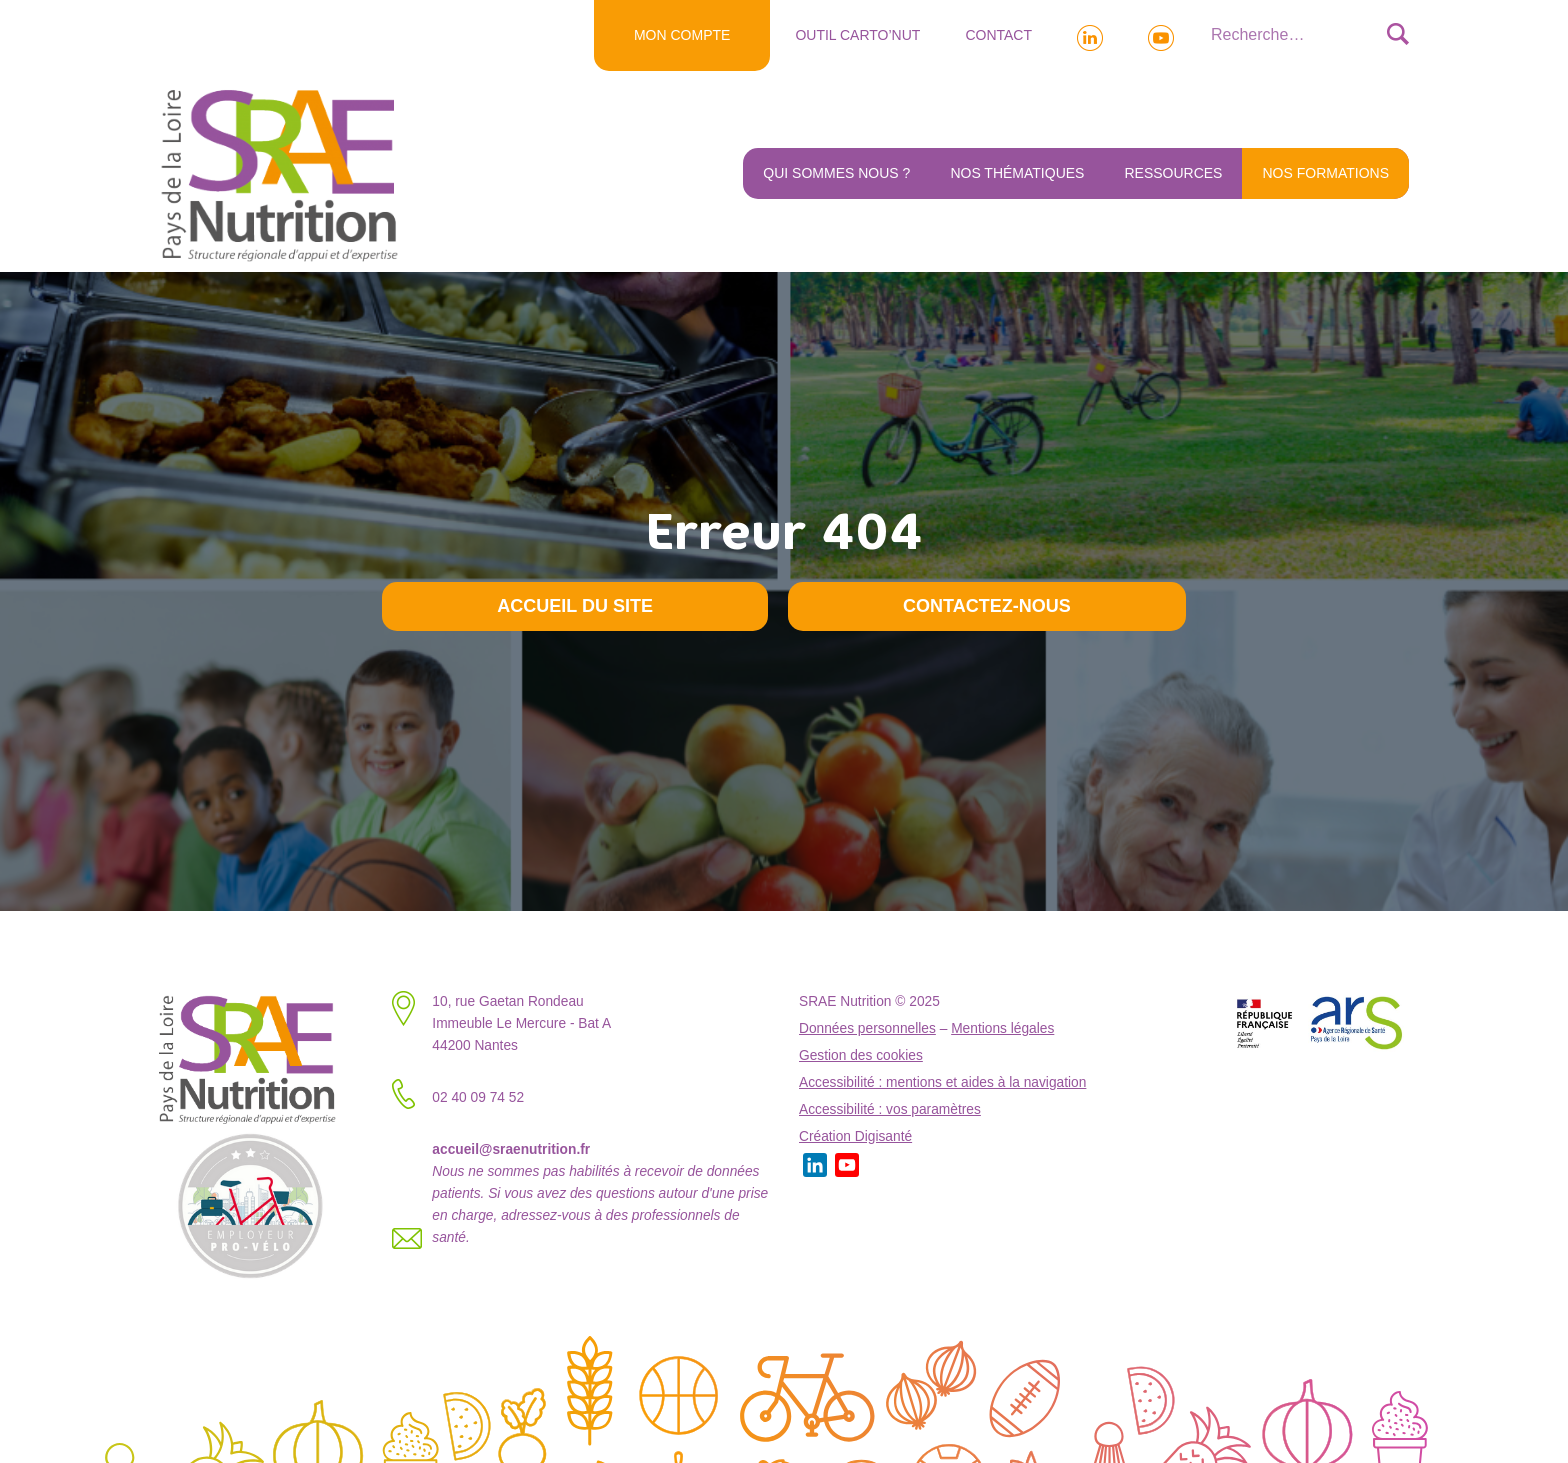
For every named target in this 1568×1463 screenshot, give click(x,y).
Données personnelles (867, 1028)
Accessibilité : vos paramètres (890, 1109)
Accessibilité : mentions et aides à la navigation (942, 1082)
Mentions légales (1002, 1028)
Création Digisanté (855, 1136)
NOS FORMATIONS (1325, 173)
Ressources (1173, 173)
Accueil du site (575, 606)
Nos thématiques (1017, 173)
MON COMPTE (682, 35)
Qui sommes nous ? (836, 173)
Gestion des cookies (861, 1055)
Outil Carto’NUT (857, 35)
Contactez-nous (987, 606)
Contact (998, 35)
